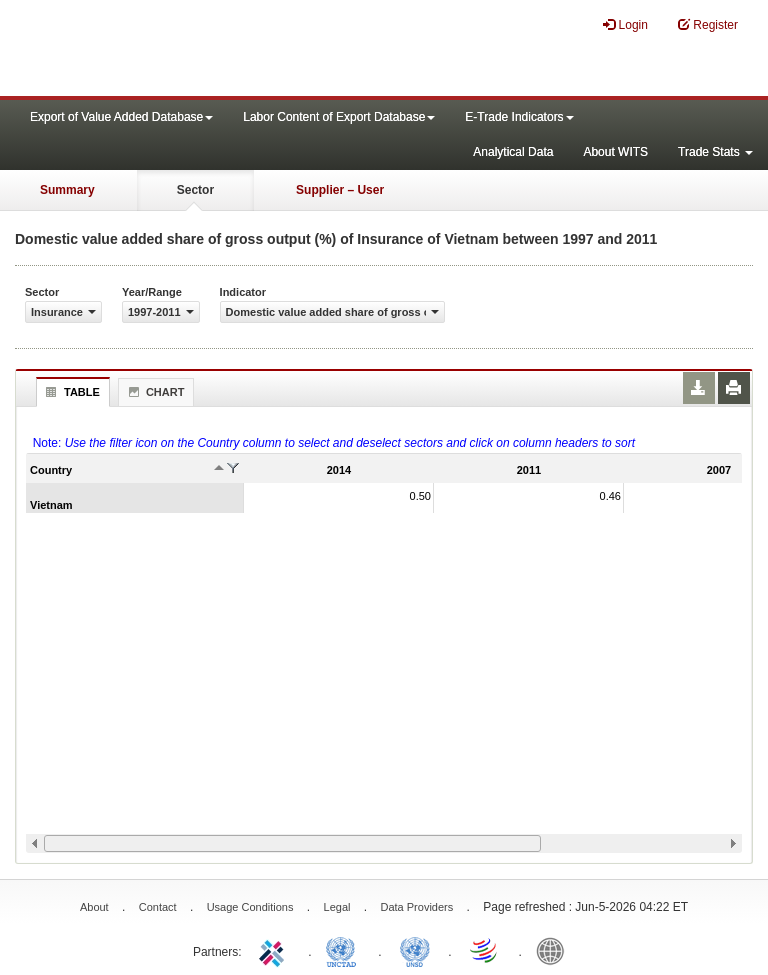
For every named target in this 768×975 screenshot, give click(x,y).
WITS (200, 50)
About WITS (615, 152)
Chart (154, 392)
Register (708, 24)
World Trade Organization (485, 950)
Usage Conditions (250, 907)
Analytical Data (513, 152)
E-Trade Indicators (519, 117)
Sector (195, 190)
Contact (158, 907)
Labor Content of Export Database (339, 117)
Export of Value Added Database (121, 117)
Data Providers (416, 907)
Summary (67, 190)
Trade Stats (715, 152)
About (94, 907)
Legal (337, 907)
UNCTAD (345, 950)
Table (70, 392)
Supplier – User (340, 190)
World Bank (555, 950)
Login (625, 24)
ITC (275, 950)
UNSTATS (415, 950)
